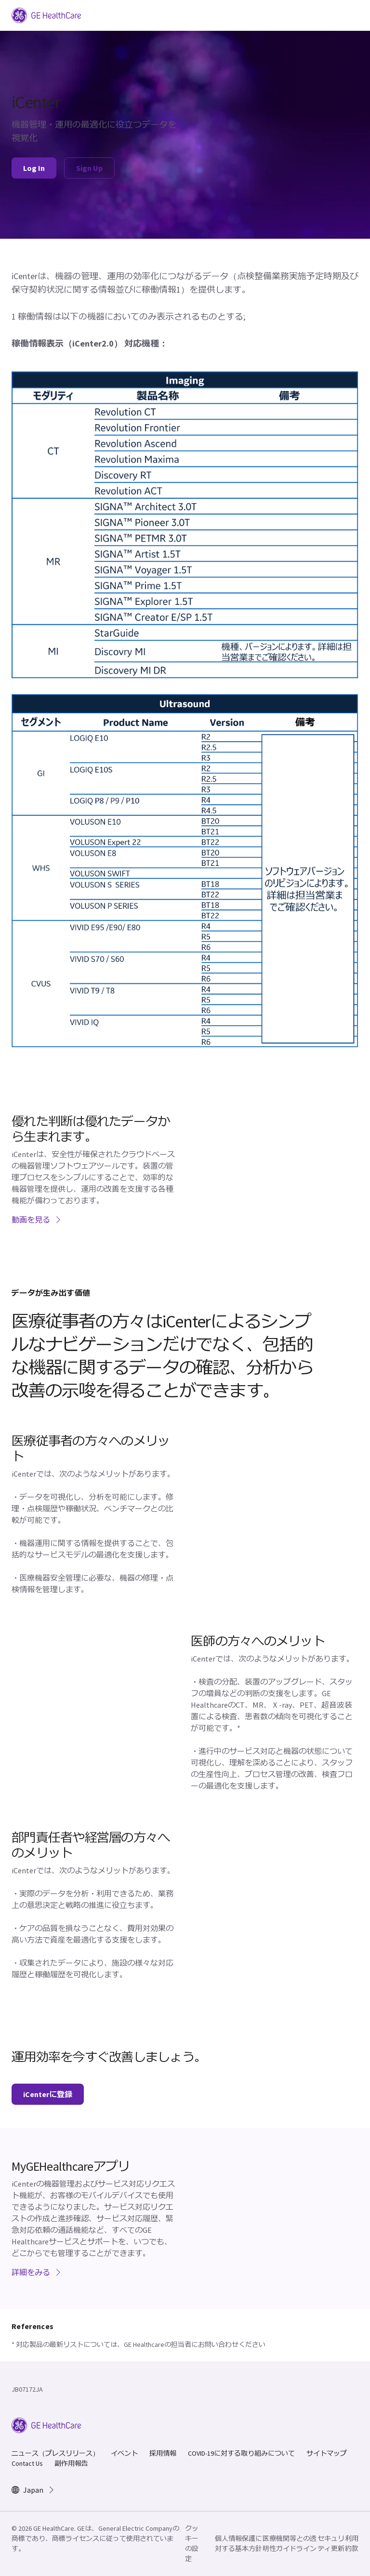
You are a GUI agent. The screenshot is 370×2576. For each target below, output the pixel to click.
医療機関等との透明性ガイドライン (290, 2543)
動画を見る (37, 1219)
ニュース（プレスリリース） (55, 2453)
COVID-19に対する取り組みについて (241, 2453)
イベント (124, 2453)
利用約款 (351, 2543)
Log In (34, 168)
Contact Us (27, 2463)
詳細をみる (37, 2272)
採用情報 (162, 2453)
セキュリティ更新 (330, 2543)
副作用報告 (71, 2463)
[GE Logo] (46, 14)
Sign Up (89, 168)
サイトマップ (326, 2453)
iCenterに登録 (47, 2094)
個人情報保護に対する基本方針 (238, 2543)
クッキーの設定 (191, 2543)
